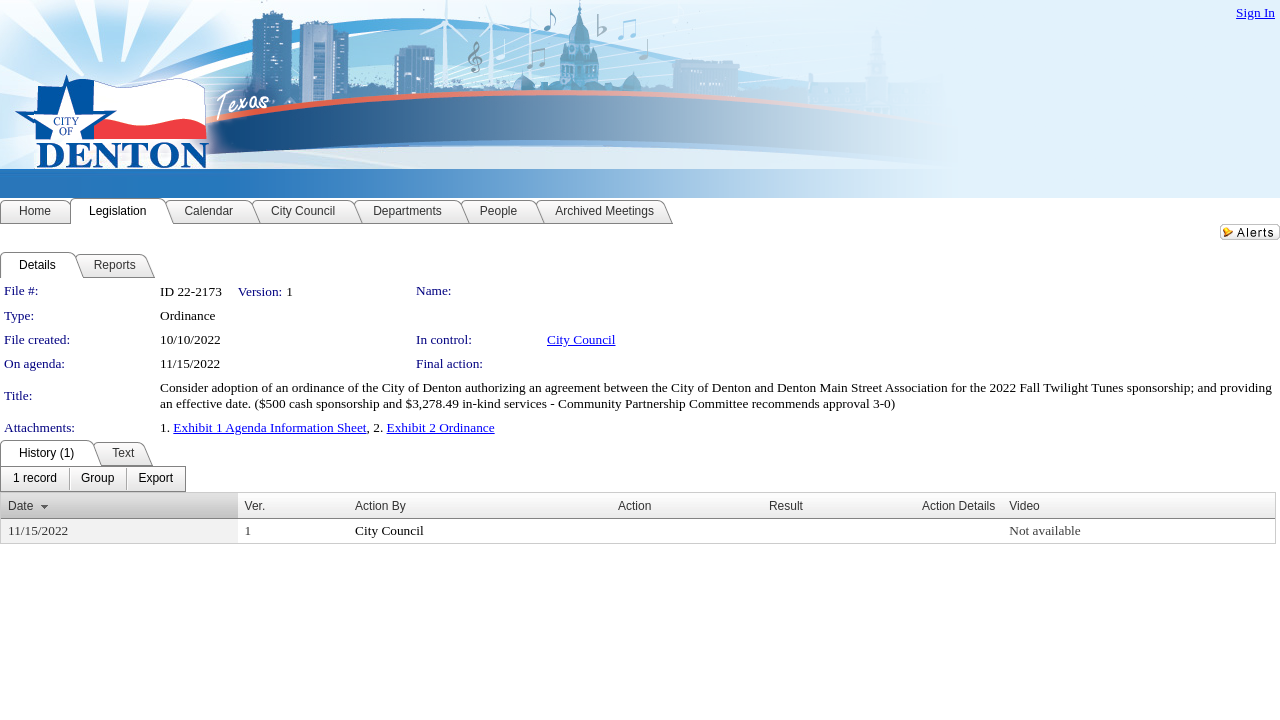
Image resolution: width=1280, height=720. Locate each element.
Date (20, 506)
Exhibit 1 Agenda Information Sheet (269, 427)
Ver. (255, 506)
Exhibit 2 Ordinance (441, 427)
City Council (581, 339)
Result (786, 506)
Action (634, 506)
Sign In (1255, 12)
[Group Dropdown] (97, 479)
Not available (1044, 530)
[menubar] (93, 479)
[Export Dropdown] (155, 479)
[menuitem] (35, 479)
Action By (380, 506)
